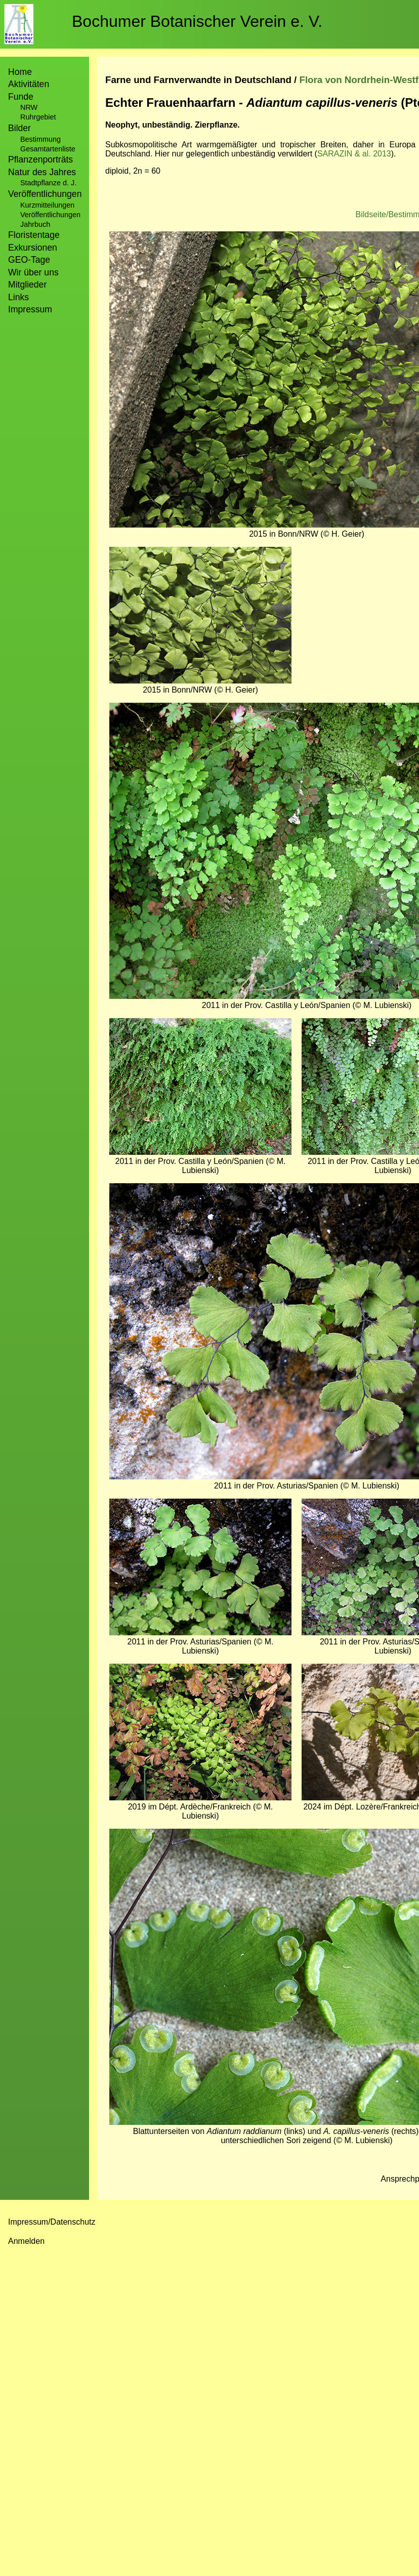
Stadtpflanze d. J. (48, 183)
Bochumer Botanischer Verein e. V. (197, 21)
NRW (28, 107)
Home (20, 72)
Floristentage (34, 235)
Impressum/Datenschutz (52, 2222)
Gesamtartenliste (47, 149)
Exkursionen (32, 248)
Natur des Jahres (42, 172)
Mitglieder (27, 284)
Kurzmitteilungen (47, 205)
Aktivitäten (28, 84)
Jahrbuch (35, 224)
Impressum (30, 309)
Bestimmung (40, 139)
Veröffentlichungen (50, 215)
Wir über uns (33, 272)
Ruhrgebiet (38, 117)
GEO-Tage (29, 260)
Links (18, 297)
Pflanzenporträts (40, 159)
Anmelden (26, 2241)
